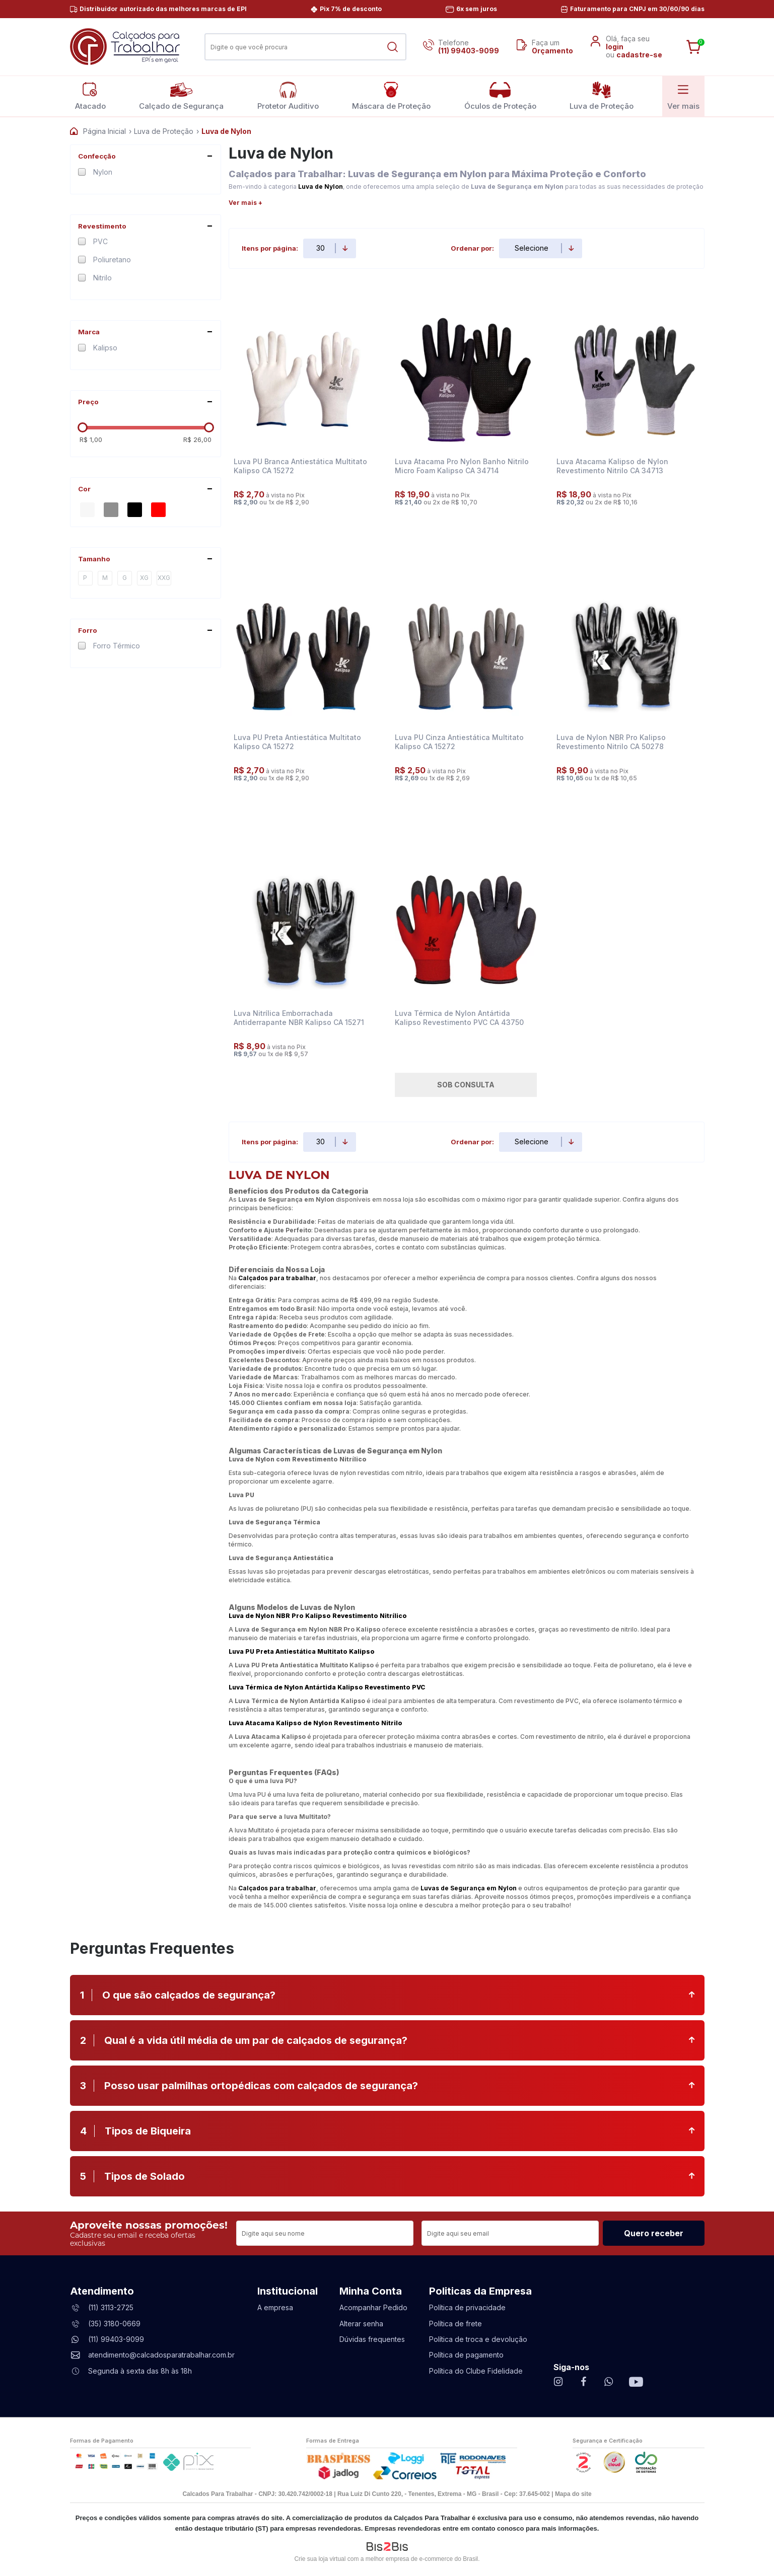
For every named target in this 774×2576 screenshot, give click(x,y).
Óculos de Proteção (500, 96)
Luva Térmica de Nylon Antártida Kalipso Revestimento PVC (327, 1687)
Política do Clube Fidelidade (476, 2371)
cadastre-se (639, 54)
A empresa (275, 2307)
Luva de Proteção (602, 96)
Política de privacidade (467, 2307)
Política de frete (455, 2323)
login (614, 46)
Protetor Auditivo (288, 96)
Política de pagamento (466, 2354)
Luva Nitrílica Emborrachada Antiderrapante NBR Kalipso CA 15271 (299, 1017)
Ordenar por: (472, 248)
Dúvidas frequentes (372, 2339)
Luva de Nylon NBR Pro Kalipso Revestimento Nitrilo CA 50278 (611, 742)
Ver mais (683, 96)
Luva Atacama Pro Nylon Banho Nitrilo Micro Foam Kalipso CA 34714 (462, 466)
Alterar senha (361, 2323)
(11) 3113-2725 (110, 2307)
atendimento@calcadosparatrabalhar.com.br (161, 2354)
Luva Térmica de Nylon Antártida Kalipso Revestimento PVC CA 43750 (459, 1017)
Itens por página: (270, 248)
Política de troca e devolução (478, 2339)
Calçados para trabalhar (277, 1278)
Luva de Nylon (320, 186)
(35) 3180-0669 (114, 2323)
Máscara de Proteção (391, 96)
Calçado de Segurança (181, 96)
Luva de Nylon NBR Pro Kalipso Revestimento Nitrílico (318, 1616)
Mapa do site (573, 2493)
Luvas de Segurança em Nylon (468, 1888)
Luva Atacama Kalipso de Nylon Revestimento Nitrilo (315, 1723)
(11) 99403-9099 (468, 50)
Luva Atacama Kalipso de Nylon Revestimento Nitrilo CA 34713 (612, 466)
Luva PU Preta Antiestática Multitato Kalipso (302, 1651)
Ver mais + (245, 202)
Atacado (90, 96)
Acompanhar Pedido (373, 2307)
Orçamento (552, 50)
